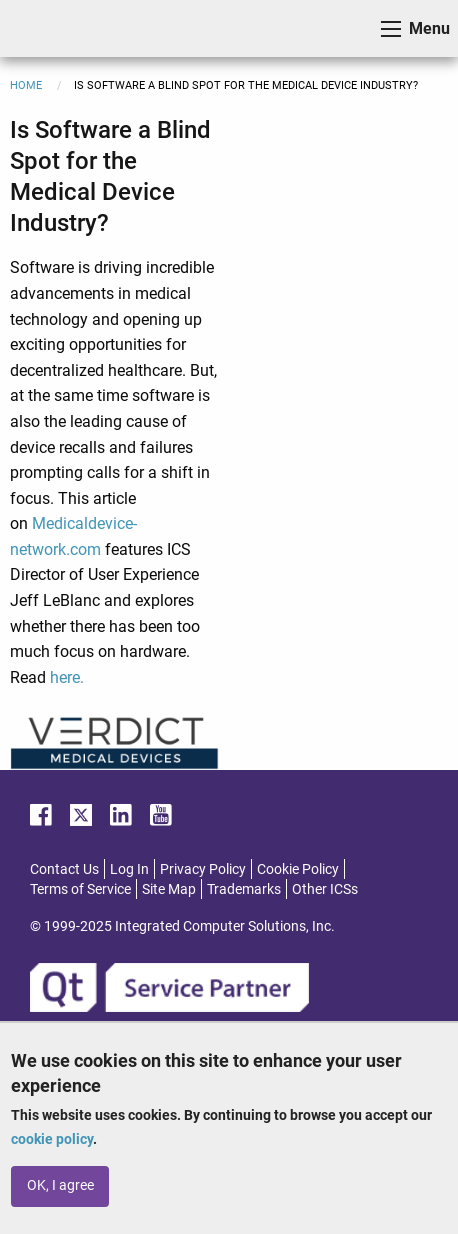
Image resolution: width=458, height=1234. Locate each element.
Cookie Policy (298, 869)
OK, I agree (60, 1185)
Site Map (169, 889)
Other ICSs (325, 889)
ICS (46, 28)
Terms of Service (80, 889)
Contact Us (64, 869)
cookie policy (52, 1139)
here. (67, 677)
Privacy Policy (203, 869)
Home (26, 85)
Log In (129, 869)
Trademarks (244, 889)
